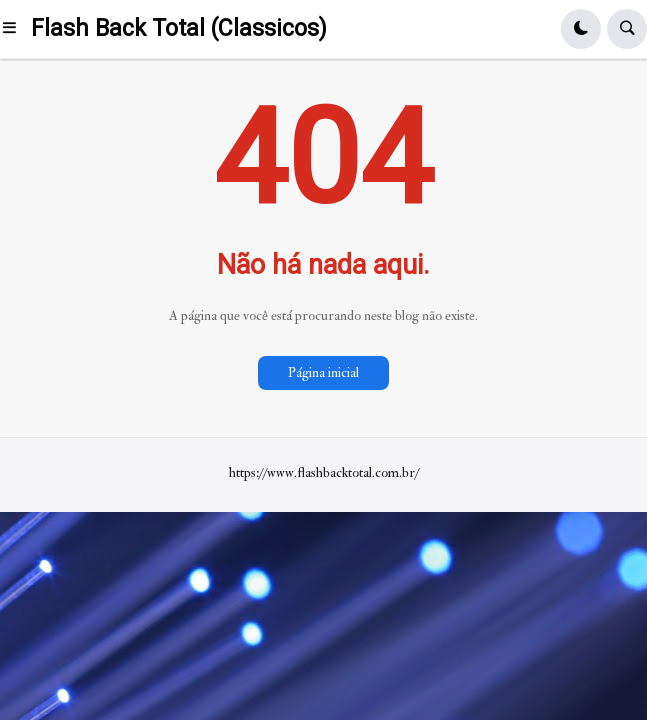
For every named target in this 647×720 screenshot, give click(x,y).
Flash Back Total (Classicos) (179, 28)
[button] (15, 29)
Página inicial (323, 372)
